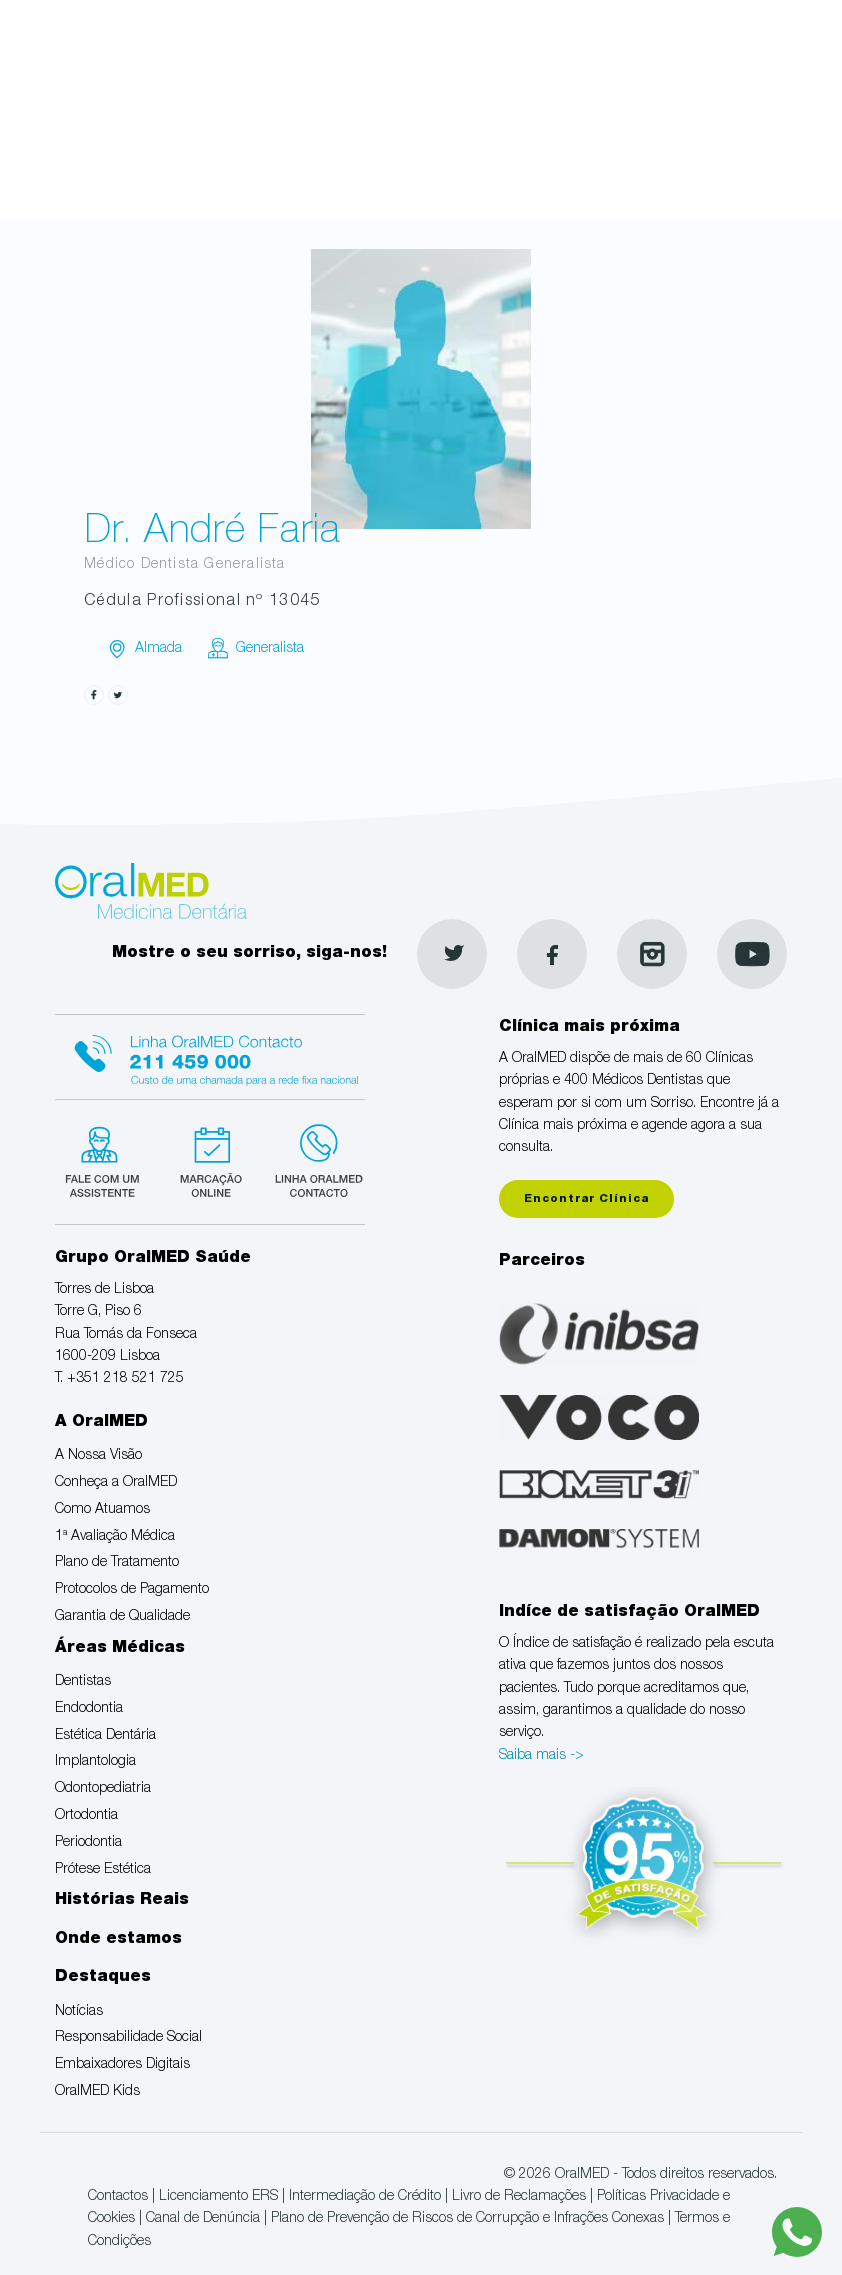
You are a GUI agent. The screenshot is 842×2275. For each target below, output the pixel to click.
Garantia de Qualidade (122, 1617)
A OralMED (101, 1423)
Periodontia (88, 1843)
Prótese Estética (103, 1870)
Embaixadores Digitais (122, 2065)
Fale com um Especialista (106, 1159)
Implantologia (95, 1762)
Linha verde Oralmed (312, 1159)
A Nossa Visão (98, 1456)
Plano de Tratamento (117, 1563)
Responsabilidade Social (128, 2038)
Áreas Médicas (120, 1649)
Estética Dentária (105, 1736)
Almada (158, 649)
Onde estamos (118, 1940)
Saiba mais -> (541, 1756)
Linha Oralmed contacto (210, 1054)
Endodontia (89, 1709)
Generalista (270, 649)
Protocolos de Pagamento (132, 1590)
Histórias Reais (122, 1901)
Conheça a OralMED (116, 1483)
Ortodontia (86, 1816)
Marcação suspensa (209, 1159)
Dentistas (83, 1682)
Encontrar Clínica (586, 1199)
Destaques (103, 1978)
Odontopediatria (103, 1789)
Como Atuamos (102, 1510)
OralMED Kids (97, 2092)
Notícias (79, 2012)
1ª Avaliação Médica (115, 1537)
